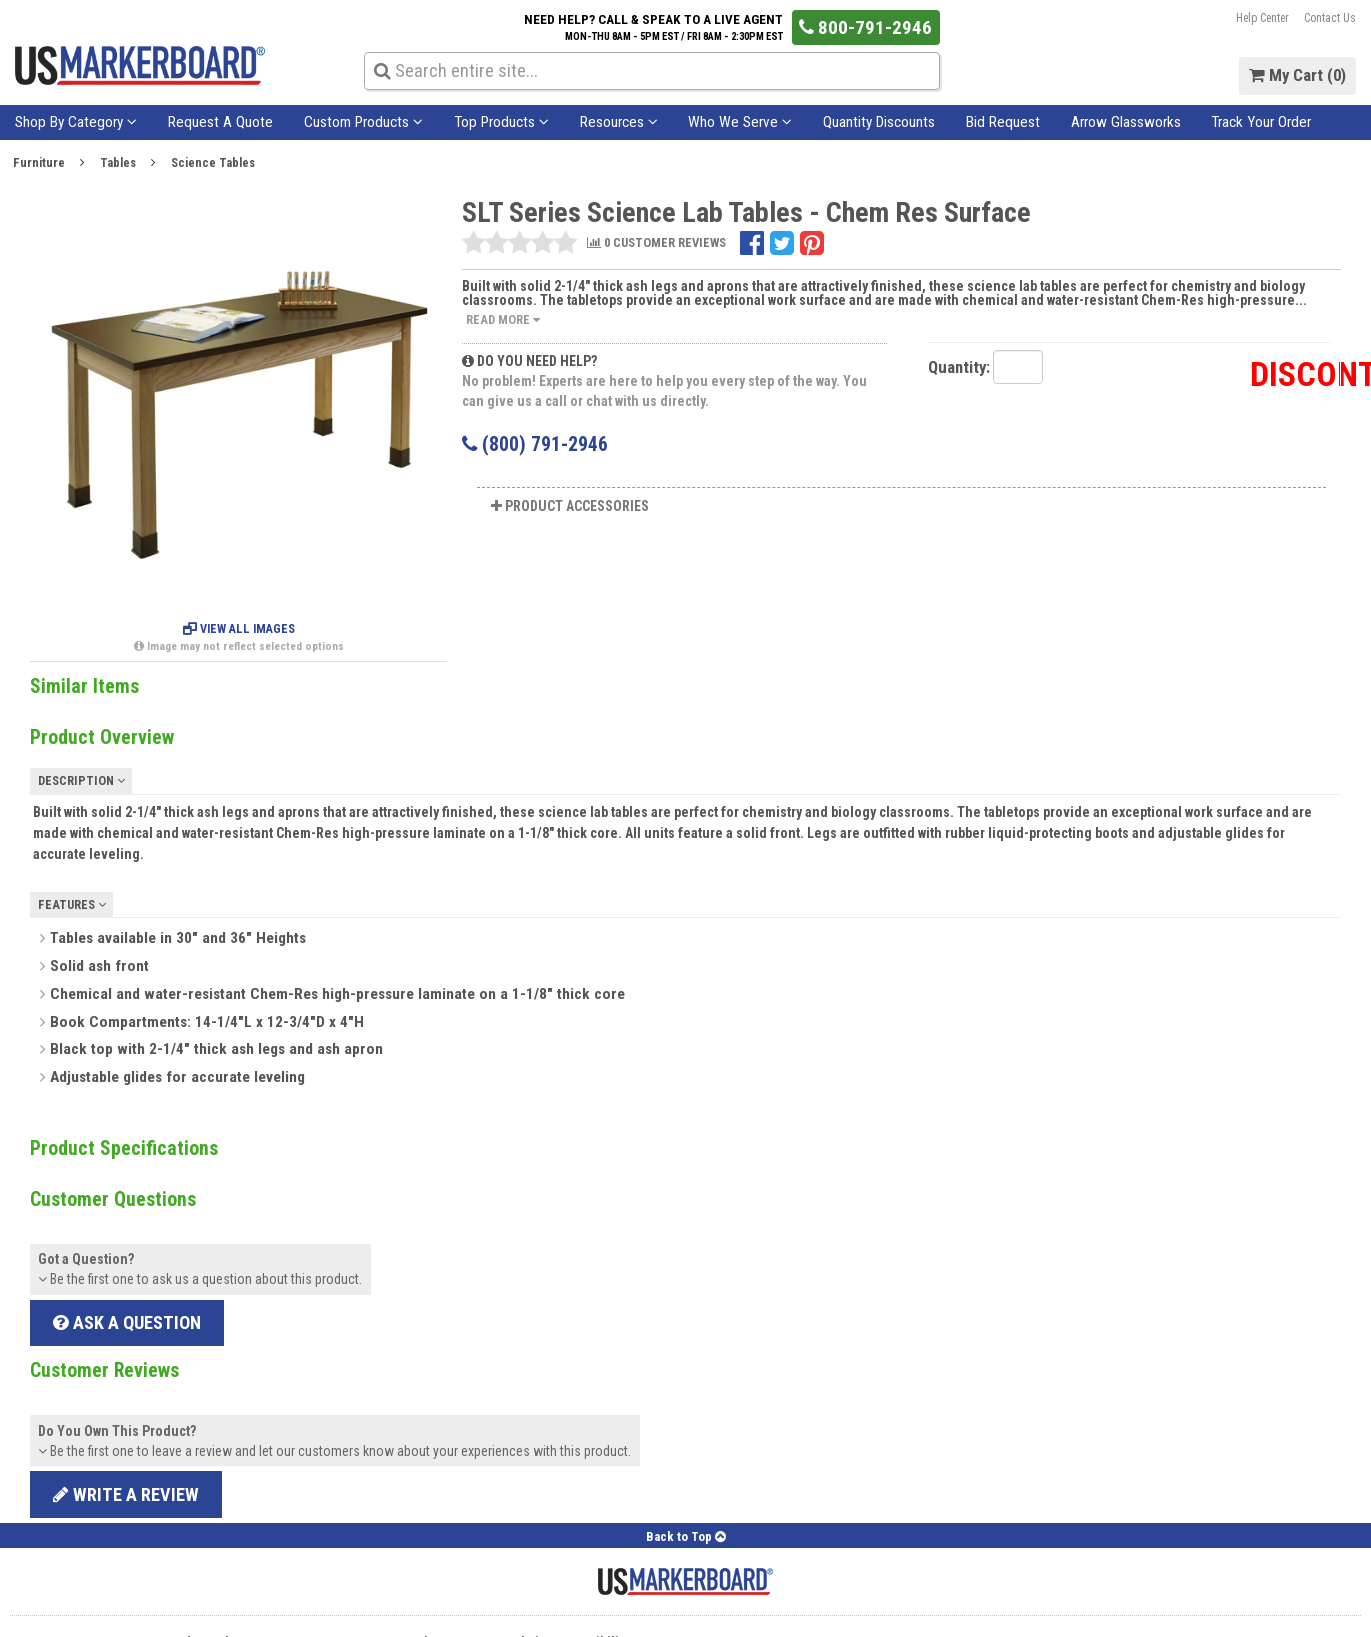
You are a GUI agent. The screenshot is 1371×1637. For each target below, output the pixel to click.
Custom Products (363, 122)
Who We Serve (740, 122)
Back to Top (686, 1536)
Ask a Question (127, 1322)
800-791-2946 (865, 27)
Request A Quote (220, 122)
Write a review (126, 1494)
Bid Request (1003, 122)
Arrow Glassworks (1126, 122)
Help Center (1262, 18)
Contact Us (1330, 18)
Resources (619, 122)
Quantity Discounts (879, 122)
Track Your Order (1261, 122)
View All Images (239, 629)
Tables (118, 162)
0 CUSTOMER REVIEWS (656, 243)
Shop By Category (76, 122)
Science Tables (213, 162)
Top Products (501, 122)
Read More (503, 319)
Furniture (39, 162)
